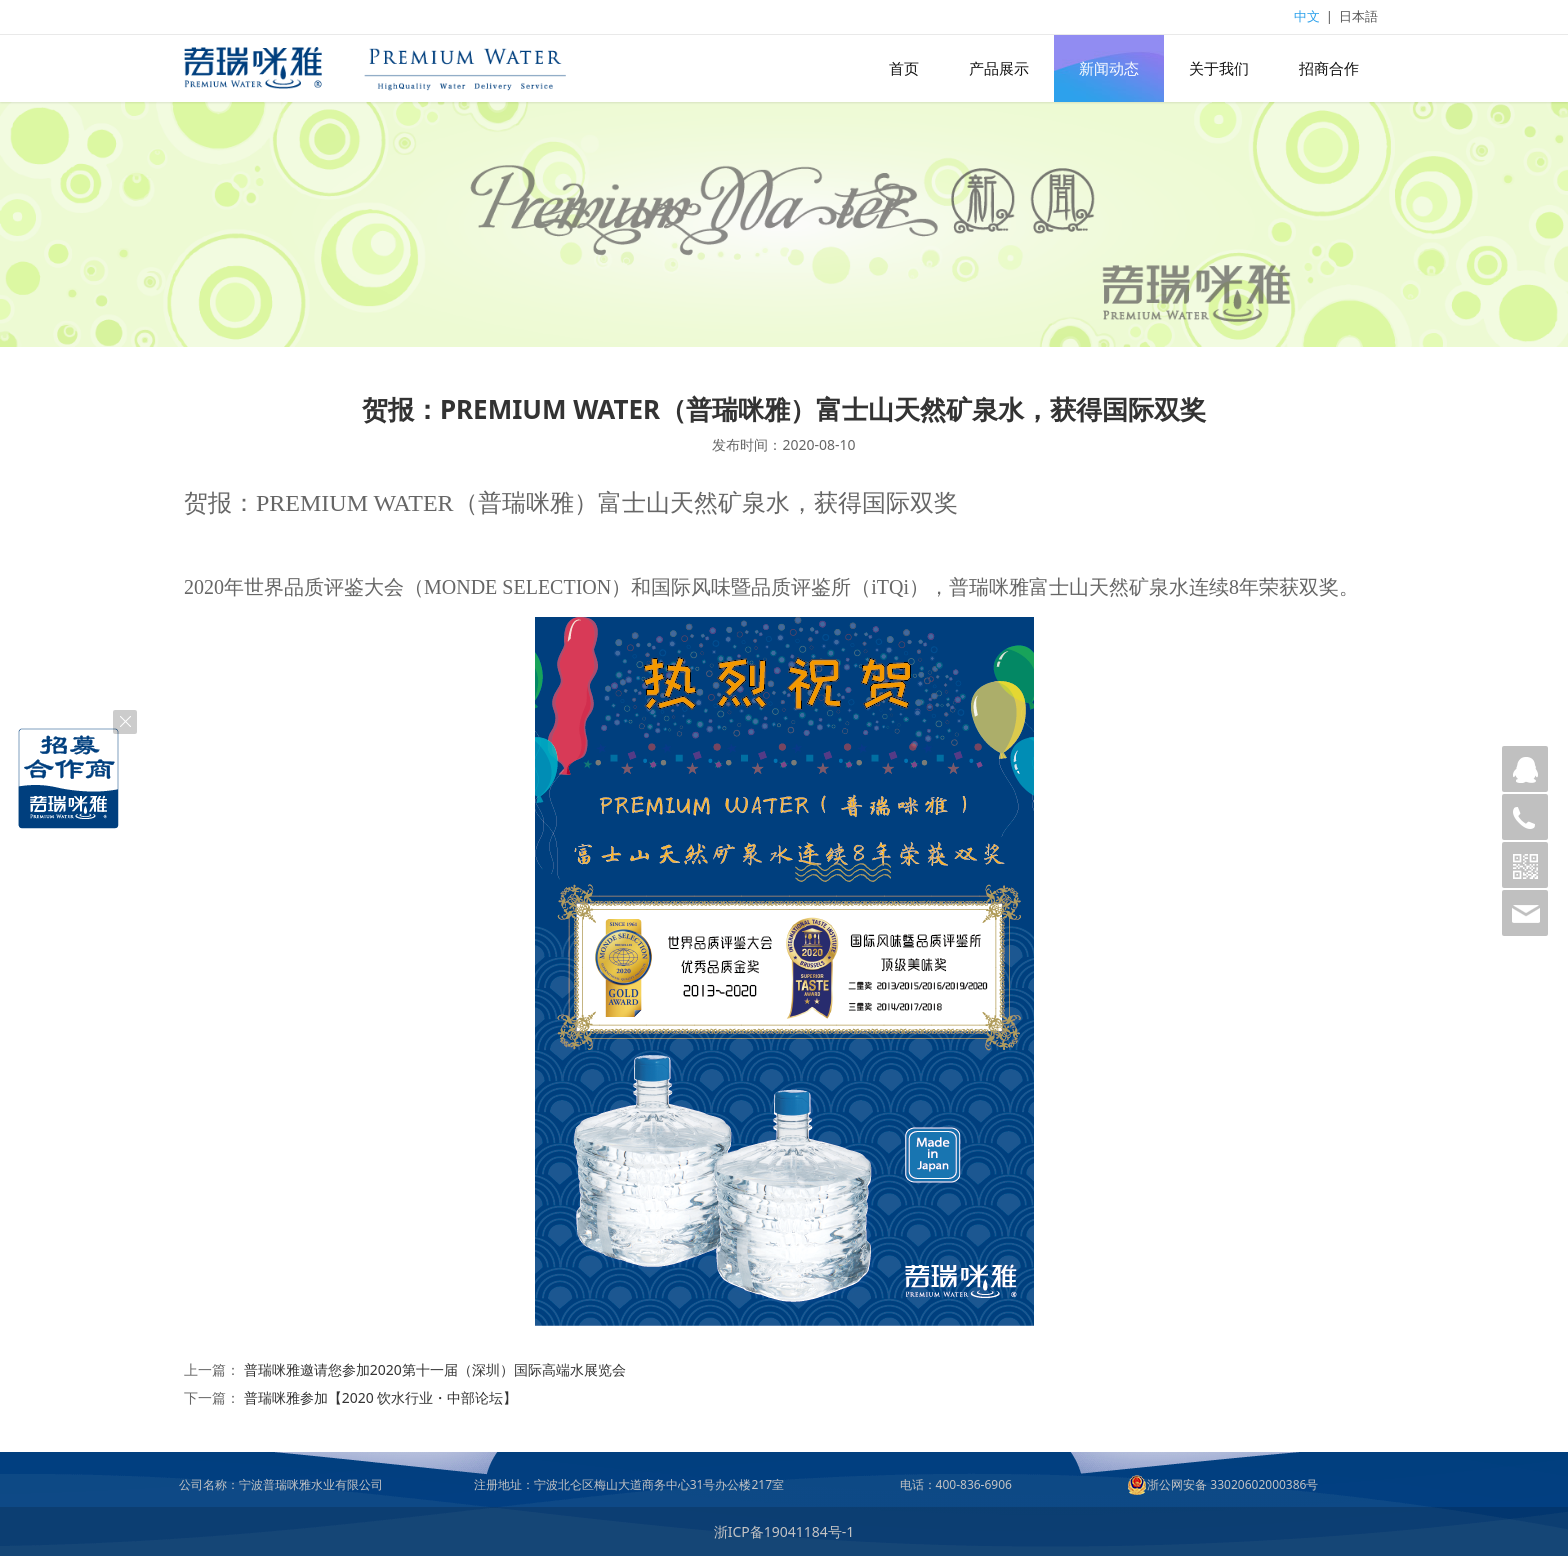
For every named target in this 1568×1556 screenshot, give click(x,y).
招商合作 (1329, 68)
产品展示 (999, 68)
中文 (1307, 16)
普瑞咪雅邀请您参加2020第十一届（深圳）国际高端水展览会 (435, 1369)
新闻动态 (1109, 68)
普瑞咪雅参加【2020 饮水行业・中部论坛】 (381, 1397)
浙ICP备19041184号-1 (784, 1531)
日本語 (1358, 16)
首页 (904, 68)
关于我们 (1219, 68)
